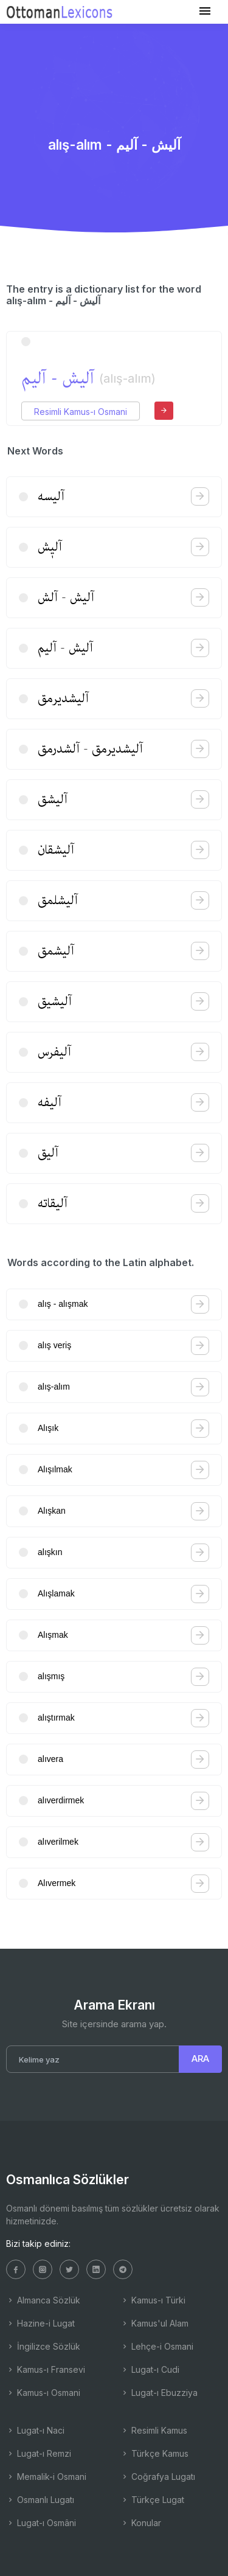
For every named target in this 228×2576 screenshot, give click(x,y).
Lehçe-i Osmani (156, 2346)
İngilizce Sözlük (43, 2346)
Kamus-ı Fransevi (45, 2369)
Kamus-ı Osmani (43, 2392)
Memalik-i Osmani (46, 2476)
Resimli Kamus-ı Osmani (80, 411)
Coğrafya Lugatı (157, 2476)
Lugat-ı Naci (35, 2430)
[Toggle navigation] (205, 11)
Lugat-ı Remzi (38, 2453)
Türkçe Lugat (152, 2499)
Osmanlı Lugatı (40, 2499)
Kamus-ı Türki (152, 2300)
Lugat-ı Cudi (149, 2369)
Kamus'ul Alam (154, 2323)
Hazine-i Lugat (40, 2323)
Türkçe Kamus (154, 2453)
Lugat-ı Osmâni (41, 2523)
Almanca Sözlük (43, 2300)
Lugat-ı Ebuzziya (159, 2392)
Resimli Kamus (153, 2430)
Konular (140, 2523)
